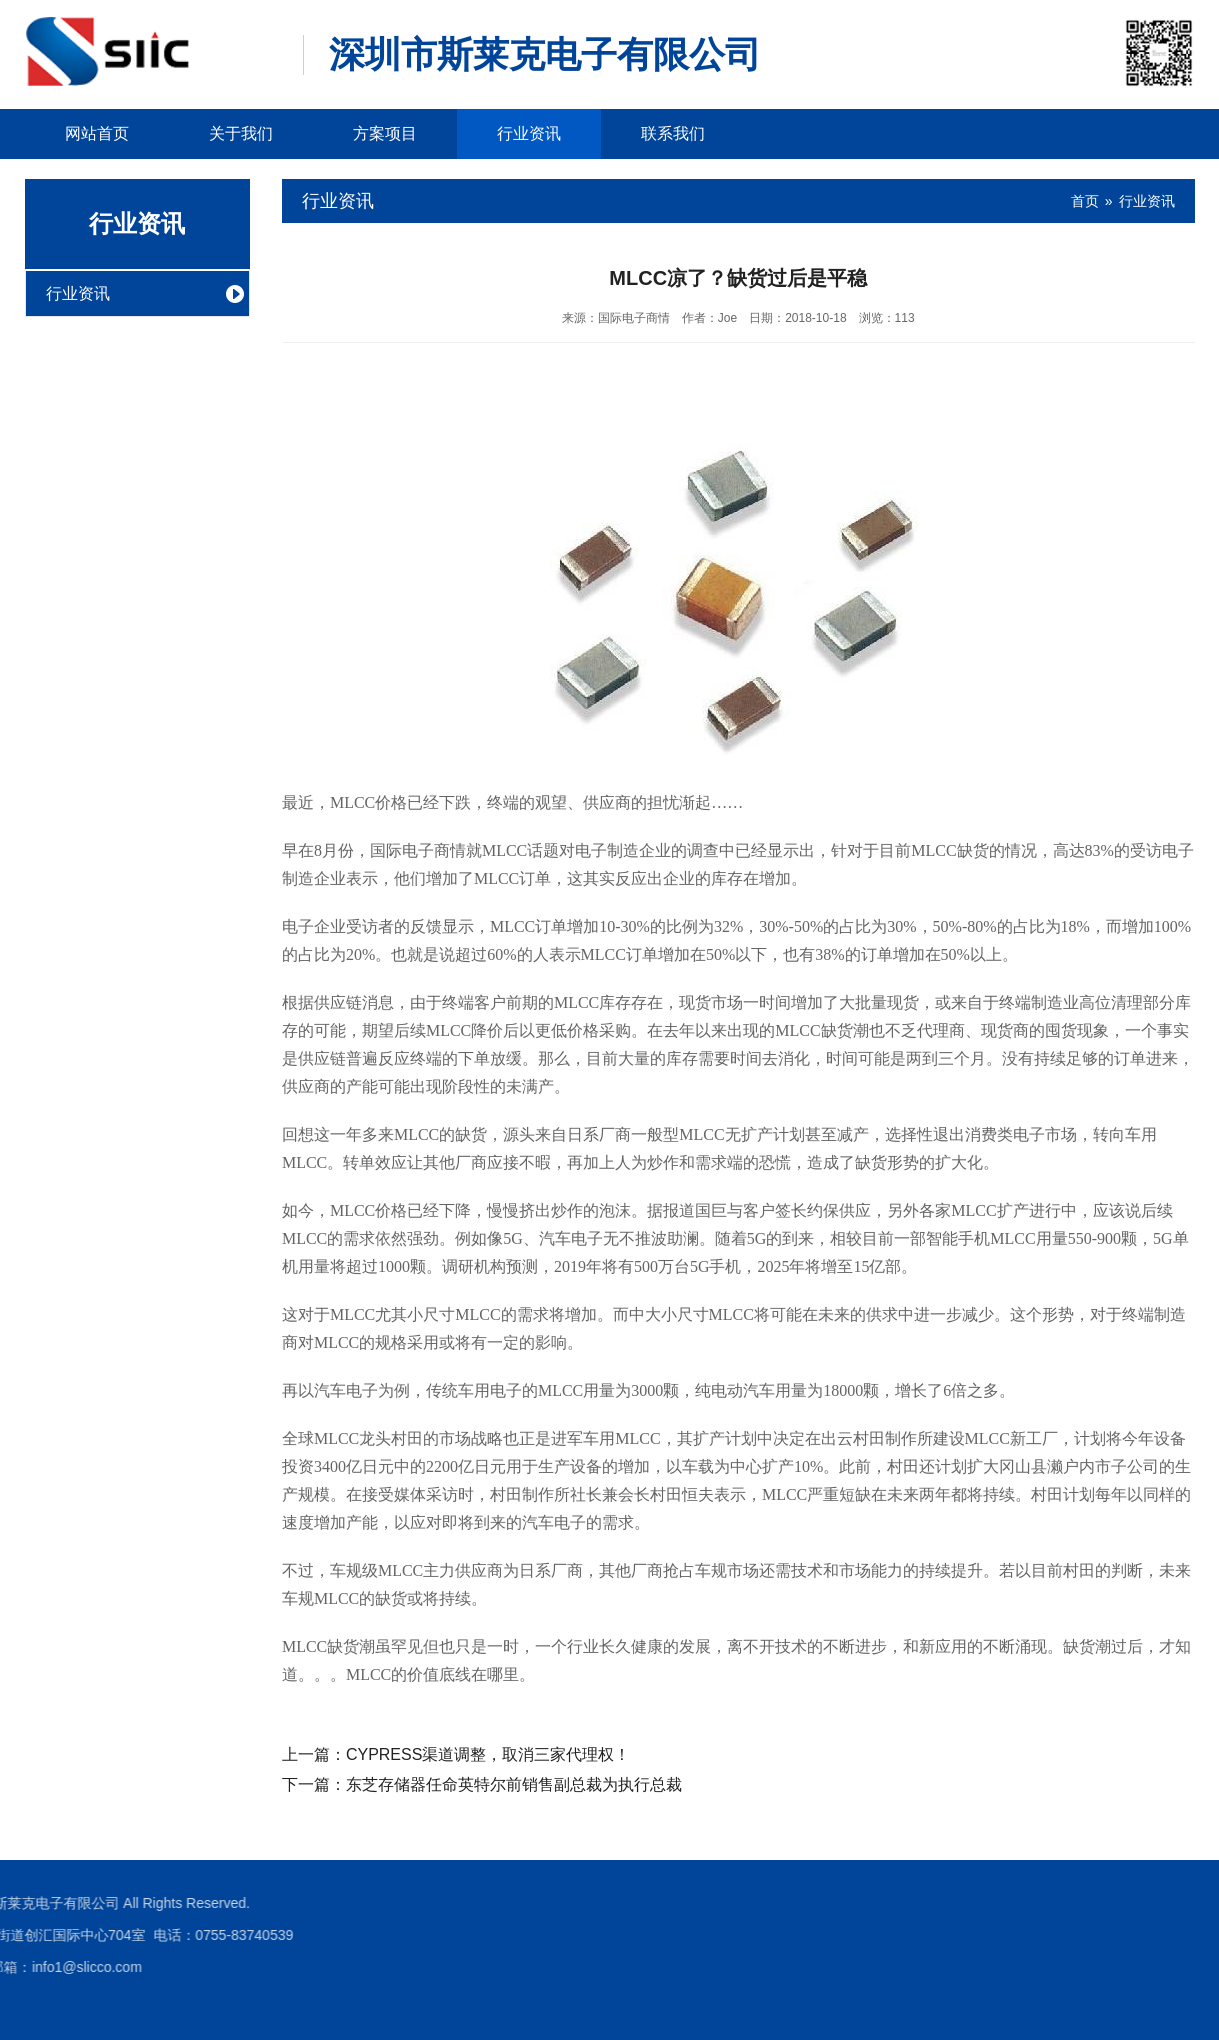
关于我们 (241, 133)
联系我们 (673, 133)
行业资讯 (529, 133)
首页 (1085, 201)
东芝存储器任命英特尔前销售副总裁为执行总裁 (514, 1784)
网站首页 (97, 133)
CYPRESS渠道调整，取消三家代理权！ (488, 1754)
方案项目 (385, 133)
